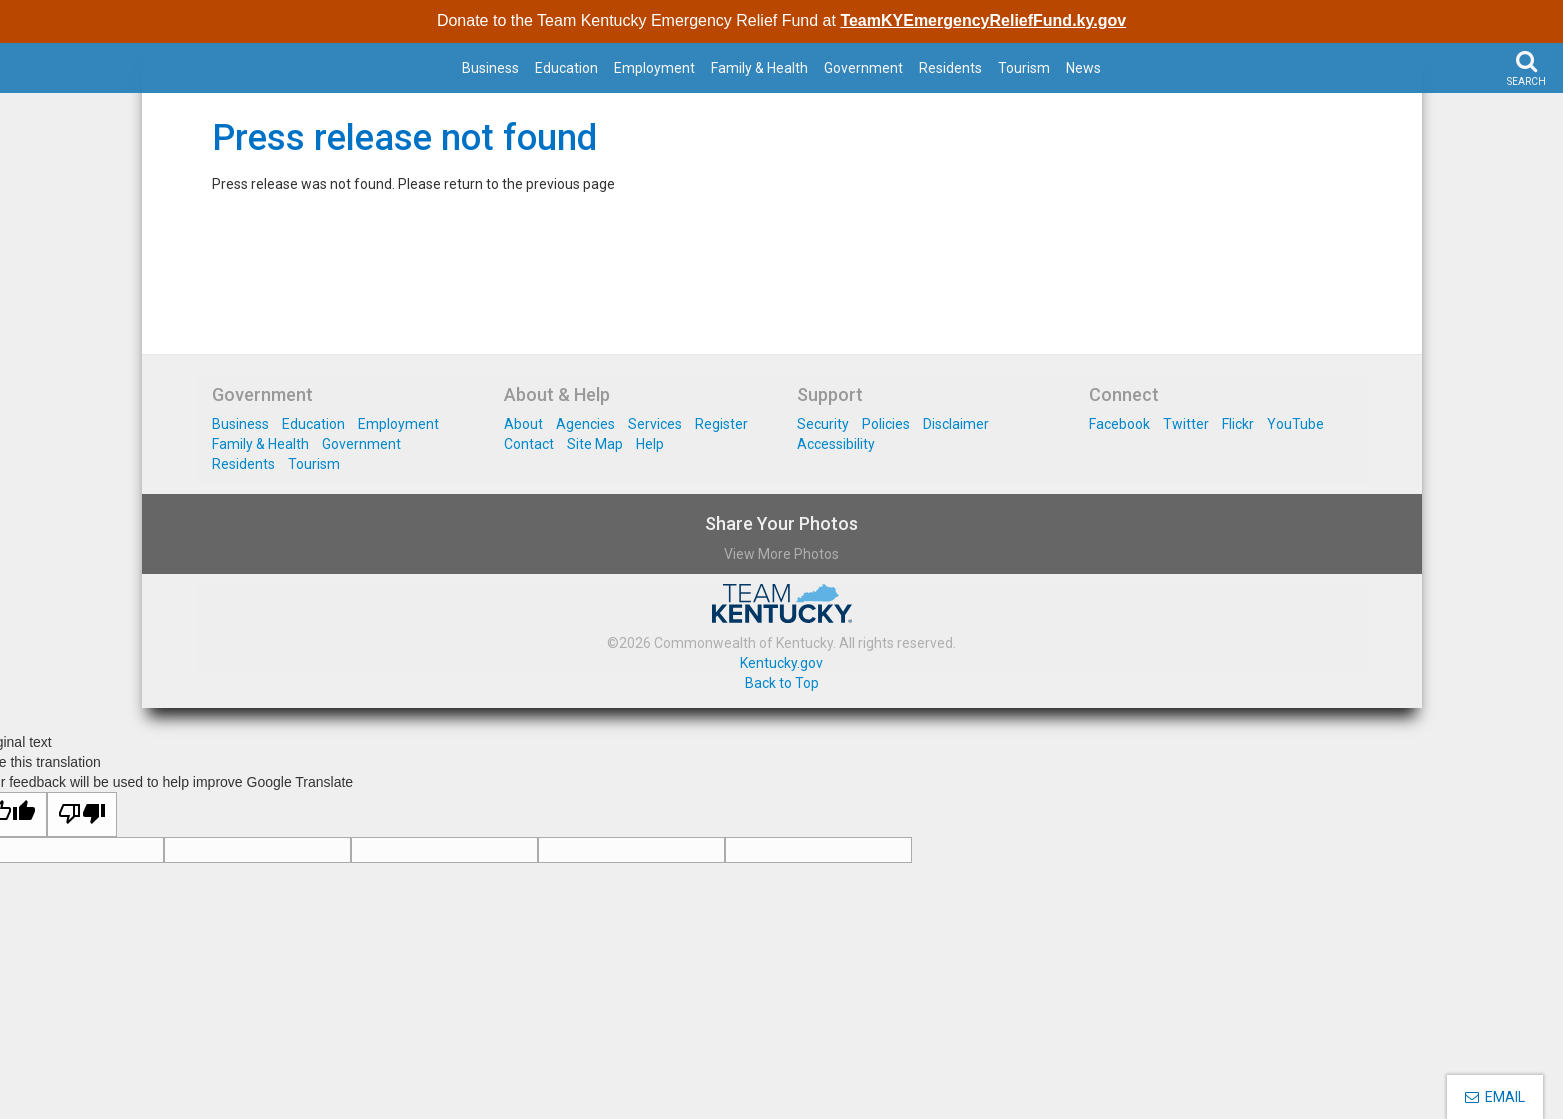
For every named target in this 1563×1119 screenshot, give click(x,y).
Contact (529, 444)
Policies (886, 424)
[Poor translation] (82, 814)
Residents (950, 68)
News (1083, 68)
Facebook (1119, 424)
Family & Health (759, 68)
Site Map (595, 444)
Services (655, 424)
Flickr (1238, 424)
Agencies (585, 424)
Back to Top (782, 683)
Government (863, 68)
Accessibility (836, 444)
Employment (654, 68)
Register (721, 424)
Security (823, 424)
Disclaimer (956, 424)
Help (650, 444)
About (523, 424)
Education (566, 68)
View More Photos (781, 554)
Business (490, 68)
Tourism (1024, 68)
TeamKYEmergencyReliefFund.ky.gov (983, 20)
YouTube (1295, 424)
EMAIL (1495, 1097)
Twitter (1186, 424)
